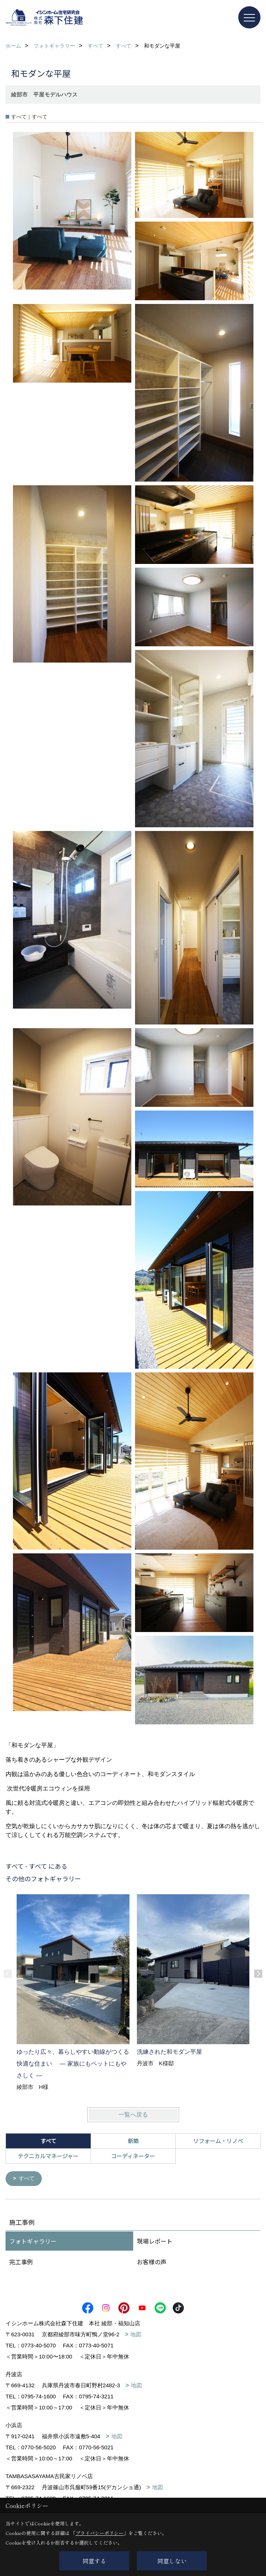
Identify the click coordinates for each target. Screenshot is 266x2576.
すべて (27, 2179)
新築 (133, 2141)
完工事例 (21, 2262)
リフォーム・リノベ (218, 2141)
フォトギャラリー (33, 2241)
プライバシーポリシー (99, 2532)
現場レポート (154, 2241)
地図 (135, 2335)
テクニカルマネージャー (48, 2156)
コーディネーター (133, 2156)
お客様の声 (151, 2262)
